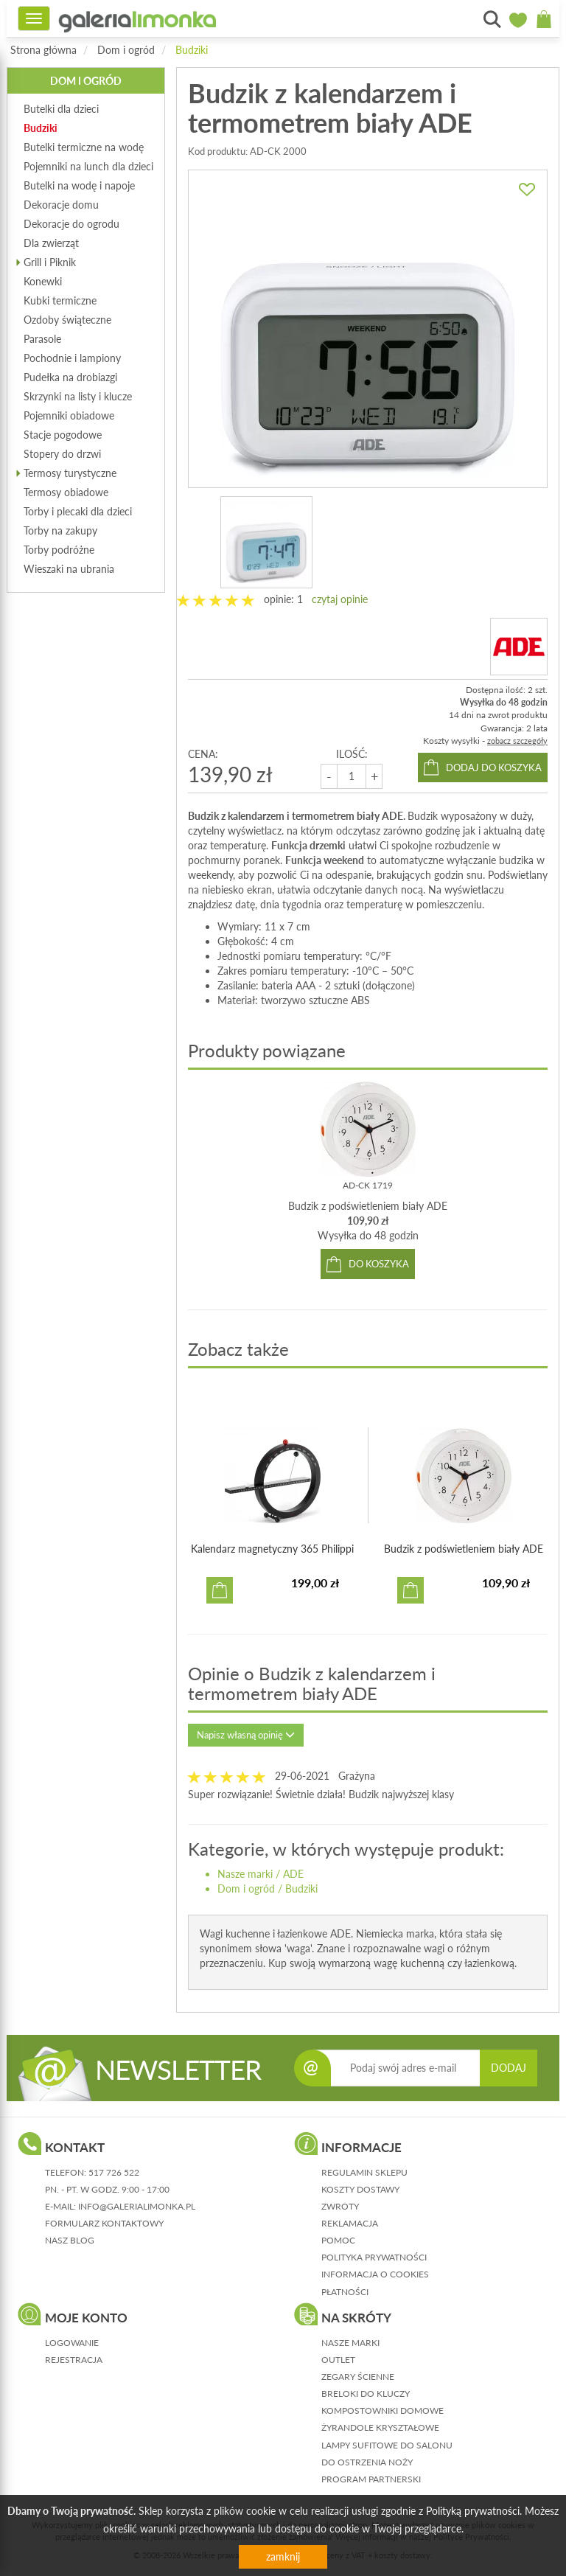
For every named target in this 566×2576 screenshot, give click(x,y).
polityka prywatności (374, 2257)
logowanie (72, 2342)
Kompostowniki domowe (382, 2410)
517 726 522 (113, 2172)
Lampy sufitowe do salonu (387, 2445)
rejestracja (73, 2359)
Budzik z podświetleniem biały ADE (367, 1206)
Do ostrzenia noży (367, 2462)
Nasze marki (245, 1873)
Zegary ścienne (357, 2376)
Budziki (191, 49)
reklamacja (349, 2223)
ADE (293, 1873)
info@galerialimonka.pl (136, 2206)
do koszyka (379, 1264)
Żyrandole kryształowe (380, 2427)
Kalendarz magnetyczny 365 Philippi (272, 1548)
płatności (344, 2291)
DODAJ (508, 2067)
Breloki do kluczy (365, 2393)
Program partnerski (371, 2479)
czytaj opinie (340, 599)
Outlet (338, 2359)
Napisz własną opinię (246, 1735)
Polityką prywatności (473, 2510)
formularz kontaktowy (104, 2223)
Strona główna (43, 49)
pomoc (338, 2240)
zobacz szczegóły (517, 740)
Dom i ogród (126, 49)
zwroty (340, 2206)
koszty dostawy (360, 2189)
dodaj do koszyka (494, 767)
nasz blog (69, 2240)
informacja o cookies (375, 2274)
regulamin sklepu (364, 2172)
